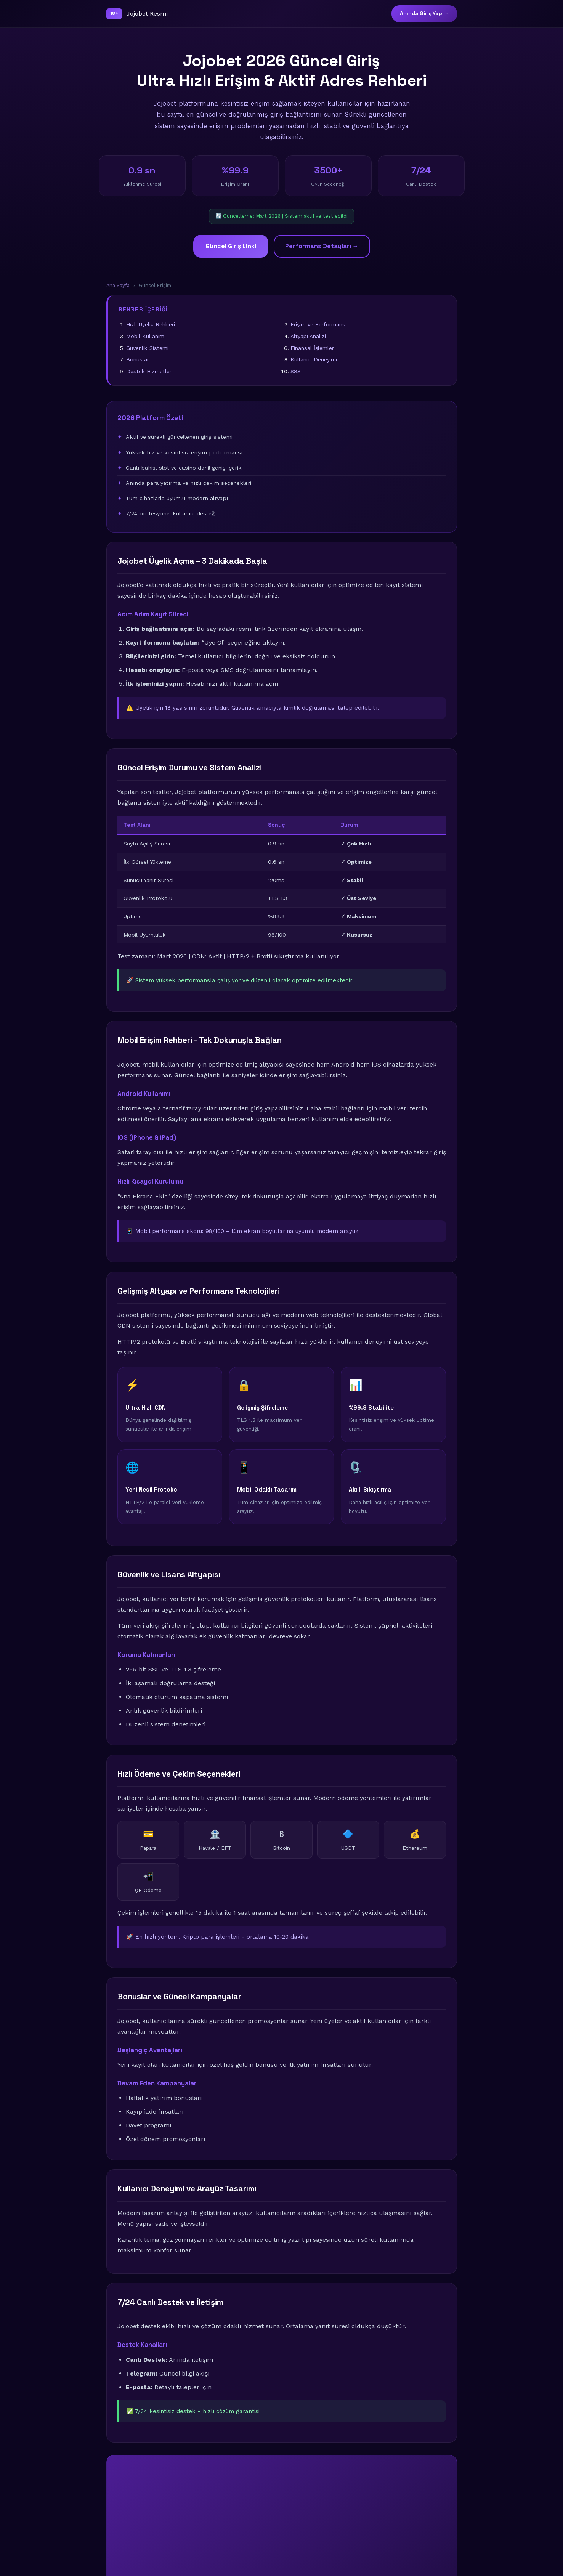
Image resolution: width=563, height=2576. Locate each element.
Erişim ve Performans (317, 324)
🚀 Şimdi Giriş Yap (281, 2532)
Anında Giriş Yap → (424, 13)
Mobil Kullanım (145, 336)
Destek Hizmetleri (149, 371)
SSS (295, 371)
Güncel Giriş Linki (230, 246)
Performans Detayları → (322, 246)
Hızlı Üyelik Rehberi (150, 324)
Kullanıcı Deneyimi (313, 359)
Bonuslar (137, 359)
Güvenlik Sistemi (147, 348)
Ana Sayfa (118, 285)
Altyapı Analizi (308, 336)
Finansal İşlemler (312, 348)
